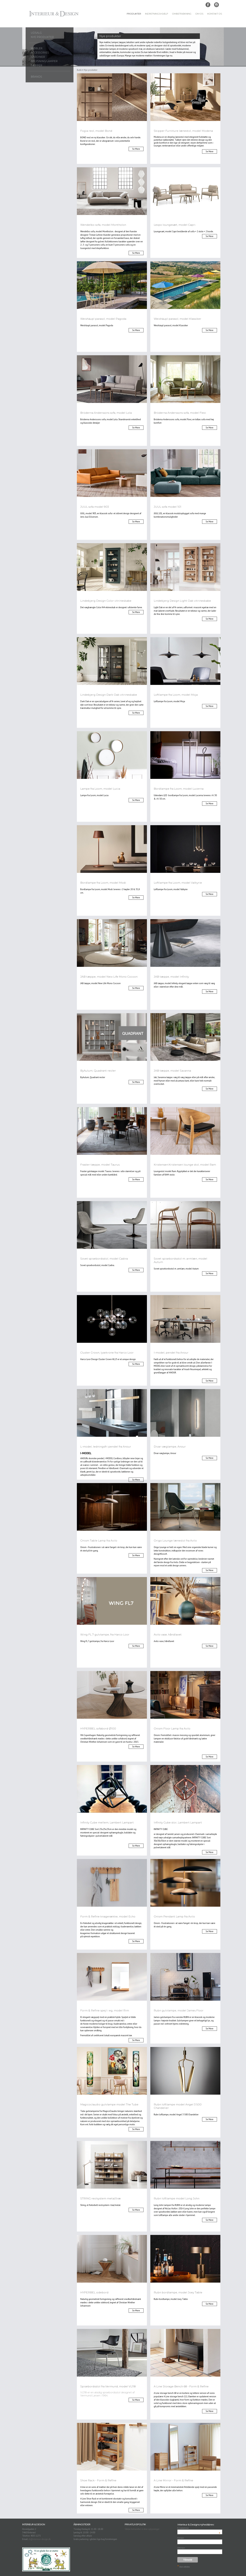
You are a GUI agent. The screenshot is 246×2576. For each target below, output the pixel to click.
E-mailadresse (198, 2528)
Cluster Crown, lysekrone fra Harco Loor (107, 1352)
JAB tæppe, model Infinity (171, 976)
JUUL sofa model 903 (94, 506)
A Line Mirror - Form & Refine (173, 2480)
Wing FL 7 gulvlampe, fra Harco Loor (104, 1634)
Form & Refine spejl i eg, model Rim (104, 2010)
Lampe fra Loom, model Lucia (100, 788)
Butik (79, 70)
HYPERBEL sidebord (94, 2292)
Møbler (36, 48)
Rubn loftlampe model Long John (176, 2198)
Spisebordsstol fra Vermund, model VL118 (108, 2386)
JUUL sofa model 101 (167, 506)
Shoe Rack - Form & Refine (98, 2480)
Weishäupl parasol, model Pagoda (103, 318)
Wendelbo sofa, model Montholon (103, 224)
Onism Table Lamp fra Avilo (98, 1540)
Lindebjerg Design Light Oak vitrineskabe (182, 600)
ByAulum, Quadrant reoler (98, 1070)
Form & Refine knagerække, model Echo (107, 1916)
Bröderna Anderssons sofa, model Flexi (180, 412)
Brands (36, 76)
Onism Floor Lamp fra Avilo (172, 1728)
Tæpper (36, 65)
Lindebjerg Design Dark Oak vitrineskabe (108, 694)
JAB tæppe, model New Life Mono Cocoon (109, 976)
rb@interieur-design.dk (40, 2539)
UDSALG (36, 32)
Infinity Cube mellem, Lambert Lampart (107, 1822)
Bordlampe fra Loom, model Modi (103, 882)
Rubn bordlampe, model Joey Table (178, 2292)
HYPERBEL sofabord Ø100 (98, 1728)
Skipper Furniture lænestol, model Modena (184, 130)
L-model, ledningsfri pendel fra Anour (105, 1446)
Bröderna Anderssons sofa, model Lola (106, 412)
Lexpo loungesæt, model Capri (174, 224)
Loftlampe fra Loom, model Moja (176, 694)
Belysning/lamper (44, 61)
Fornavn (180, 2538)
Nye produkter (42, 37)
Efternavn (181, 2548)
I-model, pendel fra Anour (171, 1352)
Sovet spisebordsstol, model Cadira (104, 1258)
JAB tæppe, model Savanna (172, 1070)
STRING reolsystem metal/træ (100, 2198)
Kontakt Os (214, 13)
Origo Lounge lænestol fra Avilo (175, 1540)
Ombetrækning (181, 13)
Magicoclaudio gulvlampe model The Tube (109, 2104)
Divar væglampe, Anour (170, 1446)
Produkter (134, 13)
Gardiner (38, 56)
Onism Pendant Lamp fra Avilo (174, 1916)
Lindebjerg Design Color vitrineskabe (105, 600)
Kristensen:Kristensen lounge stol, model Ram (185, 1164)
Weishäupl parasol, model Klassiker (177, 318)
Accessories (40, 52)
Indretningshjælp (156, 13)
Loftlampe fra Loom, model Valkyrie (178, 882)
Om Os (199, 13)
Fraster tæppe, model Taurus (100, 1164)
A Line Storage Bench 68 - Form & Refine (181, 2386)
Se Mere (136, 148)
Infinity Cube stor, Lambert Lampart (178, 1822)
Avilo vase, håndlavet (168, 1634)
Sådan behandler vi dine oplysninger (142, 2529)
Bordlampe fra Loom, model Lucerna (178, 788)
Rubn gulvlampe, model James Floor (178, 2010)
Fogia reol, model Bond (96, 130)
